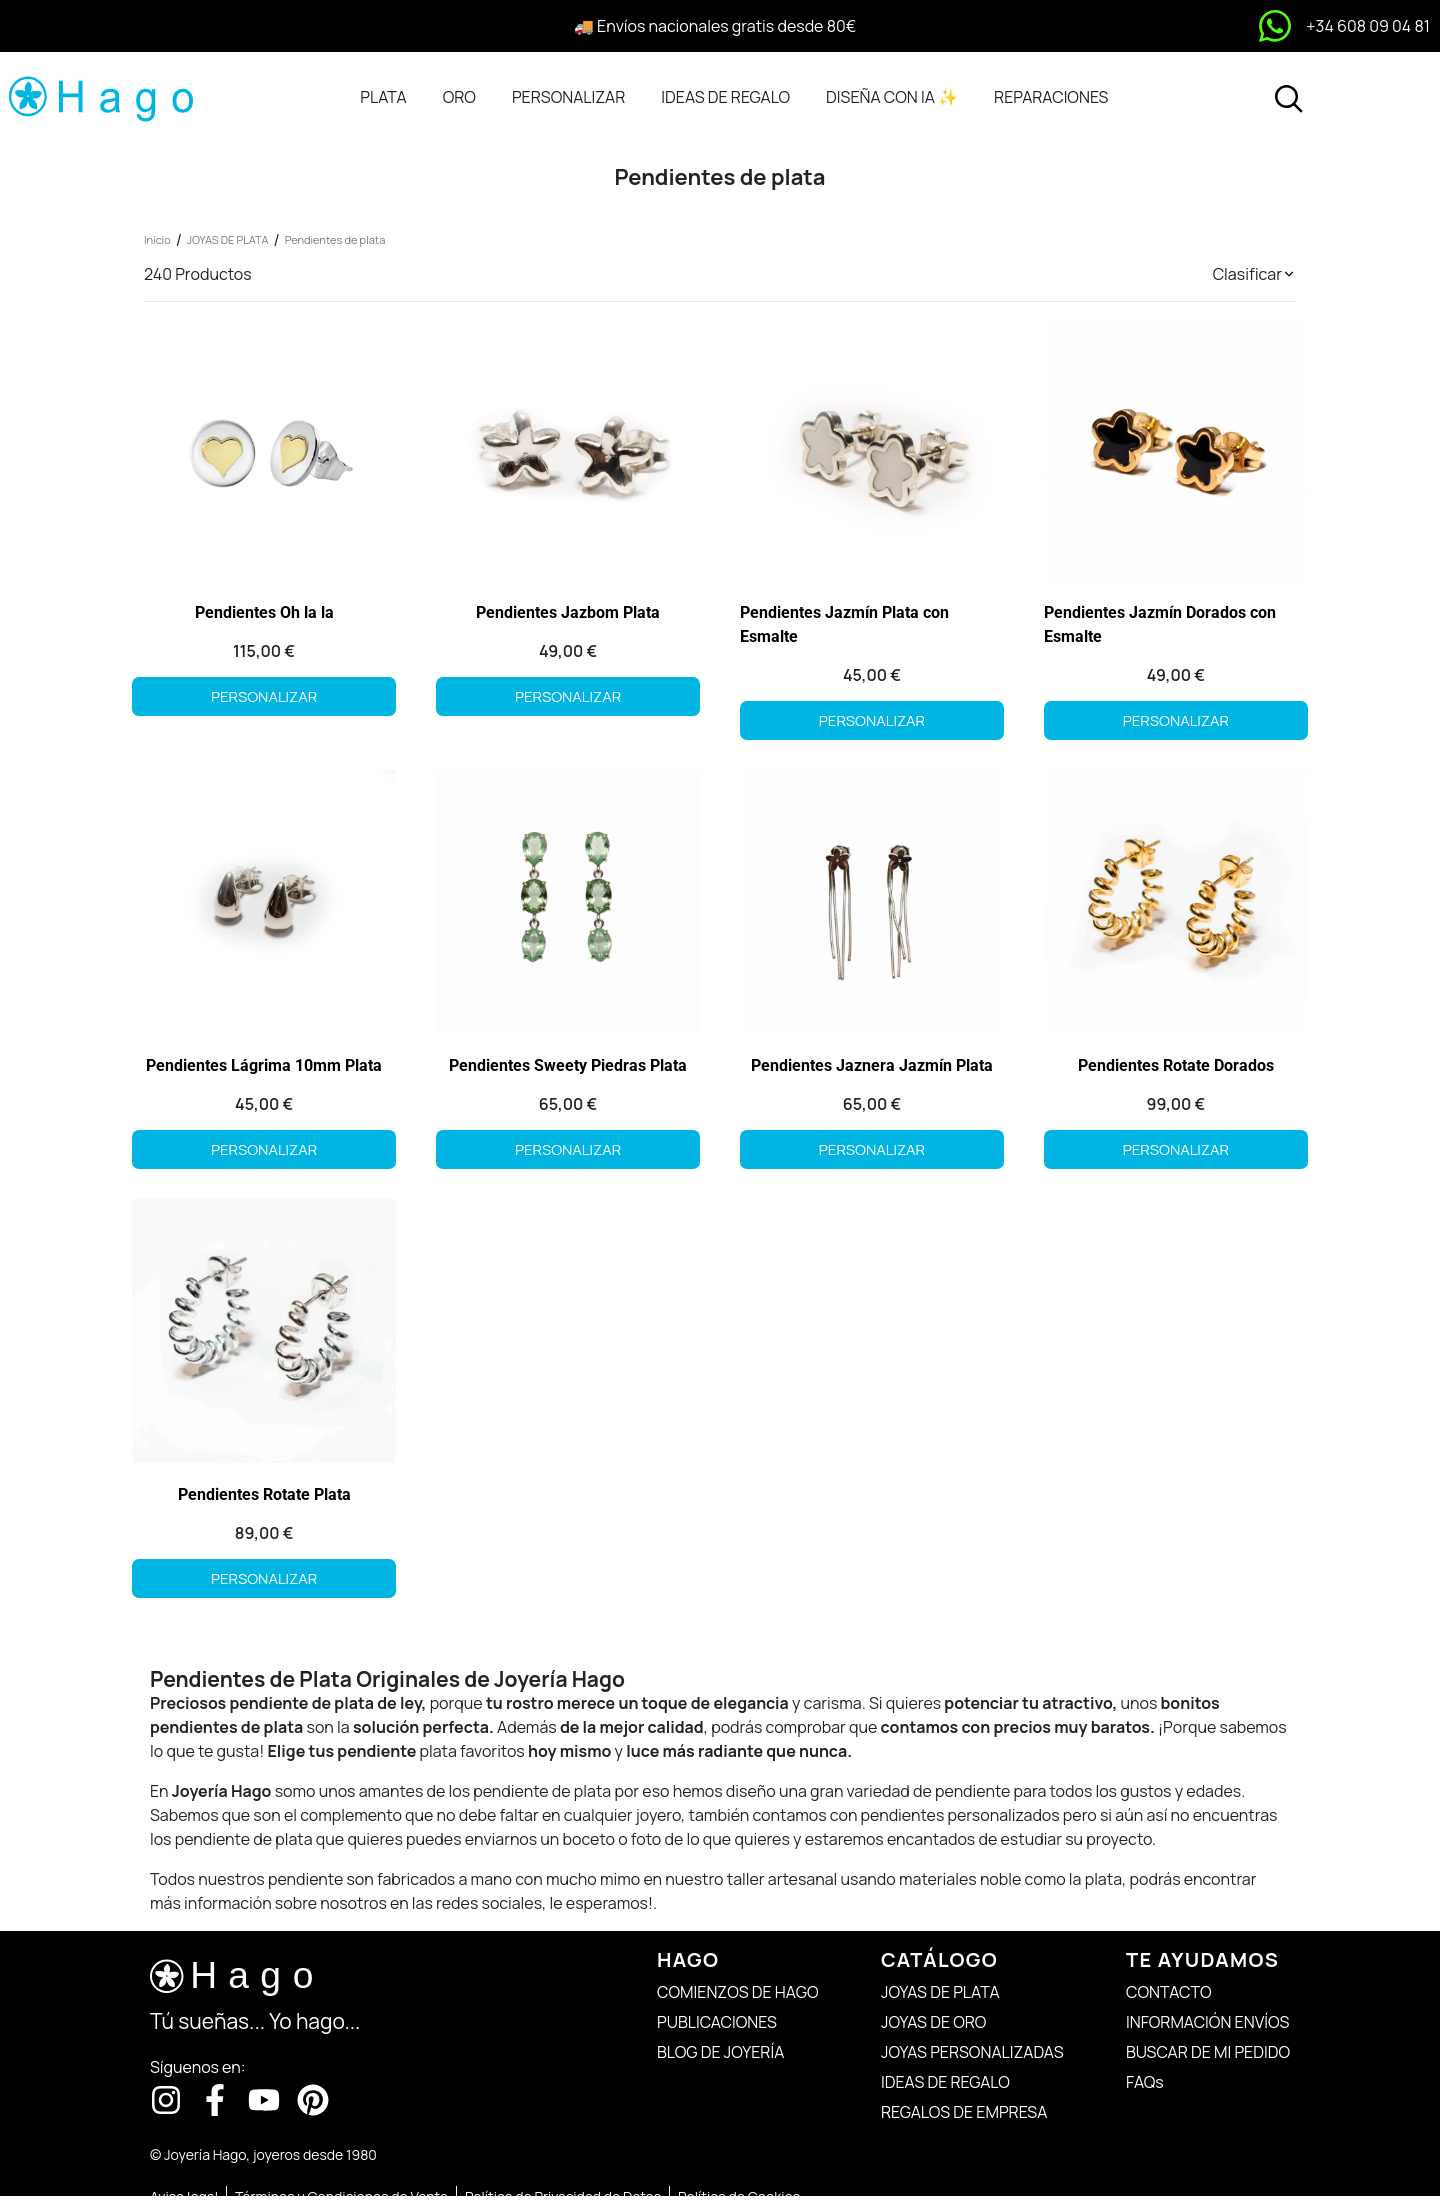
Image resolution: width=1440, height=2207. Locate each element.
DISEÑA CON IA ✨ (892, 97)
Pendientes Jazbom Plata (568, 612)
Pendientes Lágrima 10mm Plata (264, 1065)
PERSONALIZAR (568, 97)
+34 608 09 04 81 (1368, 26)
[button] (1254, 274)
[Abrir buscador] (1289, 99)
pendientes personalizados (960, 1815)
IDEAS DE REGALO (725, 97)
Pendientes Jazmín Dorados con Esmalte (1160, 624)
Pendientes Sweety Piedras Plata (568, 1065)
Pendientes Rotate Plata (264, 1494)
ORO (459, 97)
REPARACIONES (1051, 97)
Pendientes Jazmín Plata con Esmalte (844, 624)
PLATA (383, 97)
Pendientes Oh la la (264, 612)
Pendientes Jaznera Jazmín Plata (872, 1065)
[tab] (383, 97)
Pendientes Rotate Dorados (1176, 1065)
